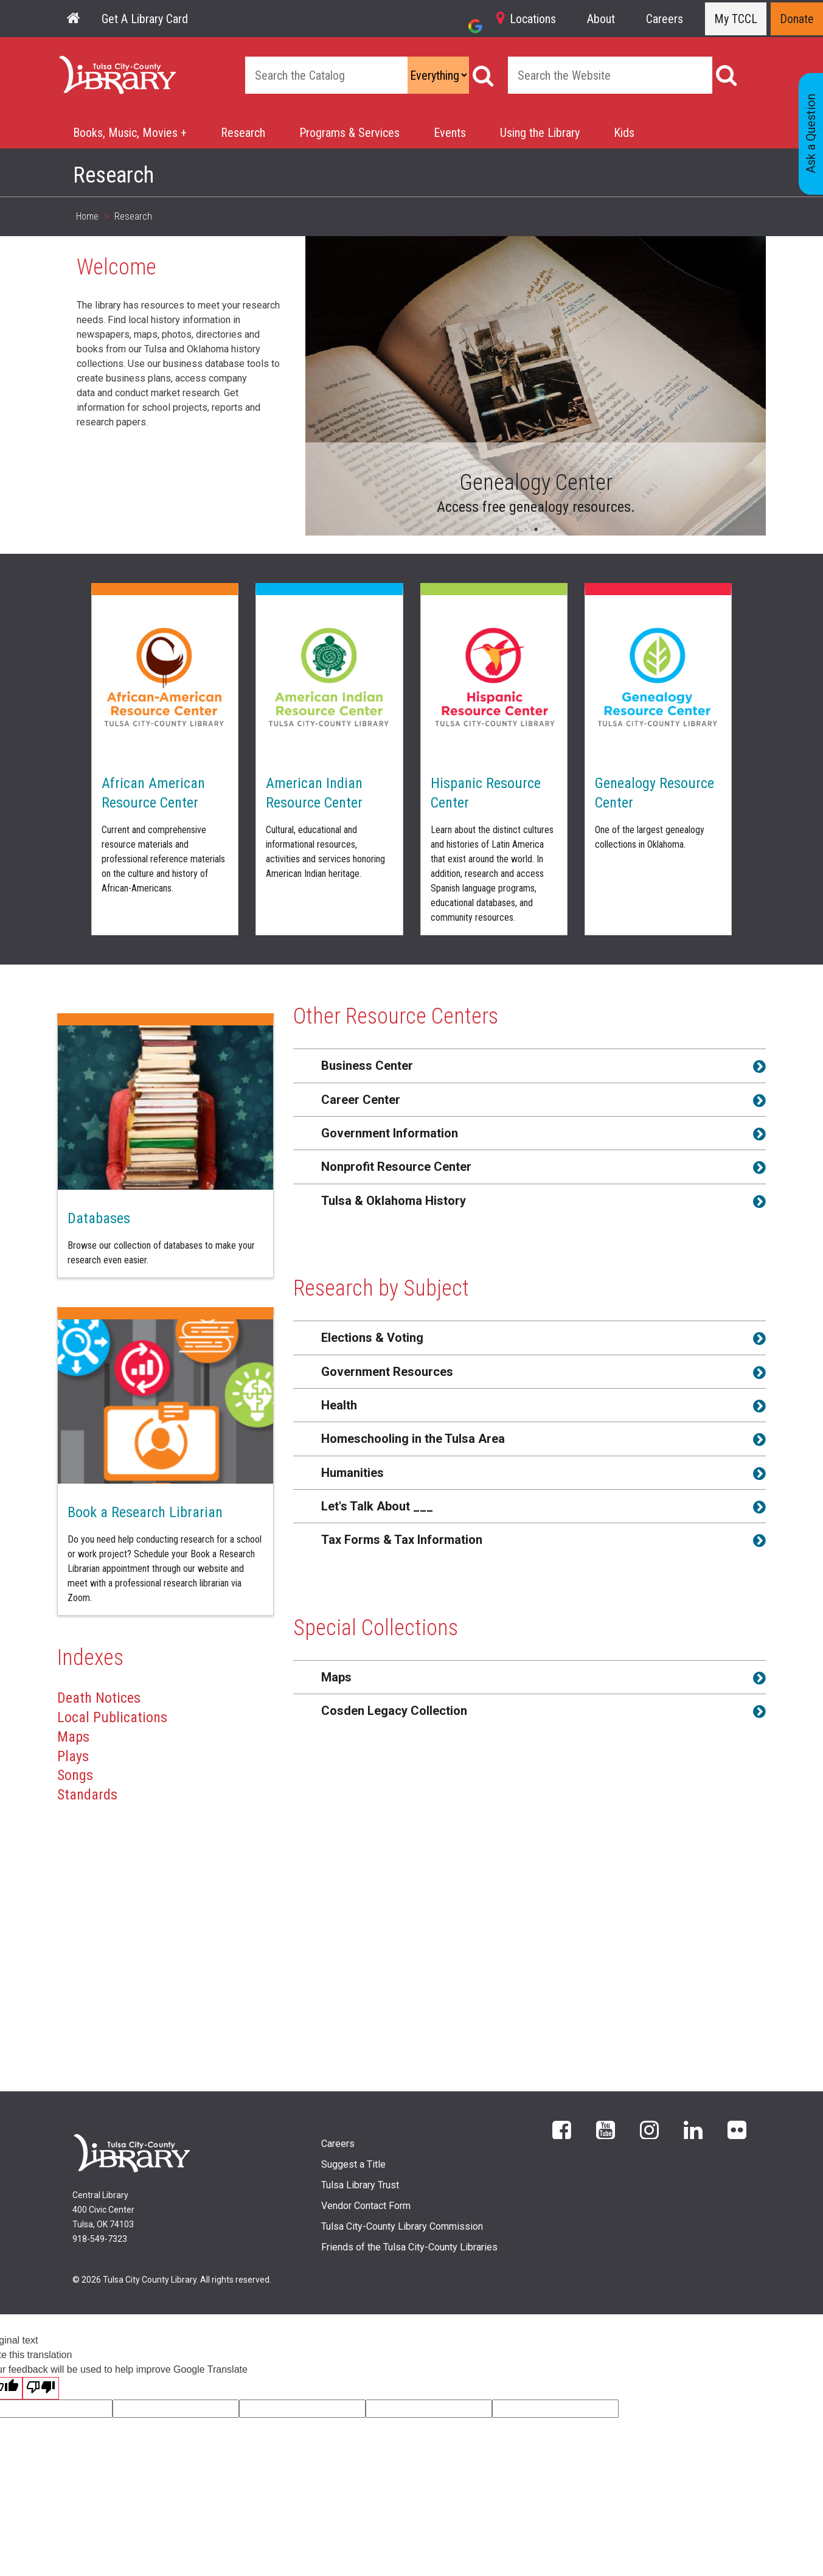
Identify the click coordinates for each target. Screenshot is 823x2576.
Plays (73, 1756)
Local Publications (112, 1717)
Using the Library (540, 132)
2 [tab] (536, 529)
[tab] (529, 1065)
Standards (87, 1794)
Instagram (649, 2129)
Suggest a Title (353, 2164)
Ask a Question (811, 134)
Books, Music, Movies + (130, 132)
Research (243, 132)
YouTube (605, 2129)
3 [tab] (554, 529)
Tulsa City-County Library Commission (402, 2226)
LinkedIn (693, 2129)
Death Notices (99, 1697)
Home (72, 62)
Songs (75, 1775)
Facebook (561, 2129)
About (601, 19)
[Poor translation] (41, 2388)
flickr (737, 2129)
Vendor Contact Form (366, 2205)
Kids (624, 132)
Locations (533, 19)
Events (450, 132)
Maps (73, 1736)
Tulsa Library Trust (360, 2185)
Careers (664, 19)
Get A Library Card (145, 19)
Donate (797, 19)
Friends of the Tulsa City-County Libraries (409, 2247)
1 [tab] (518, 529)
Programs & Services (349, 132)
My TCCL (735, 19)
